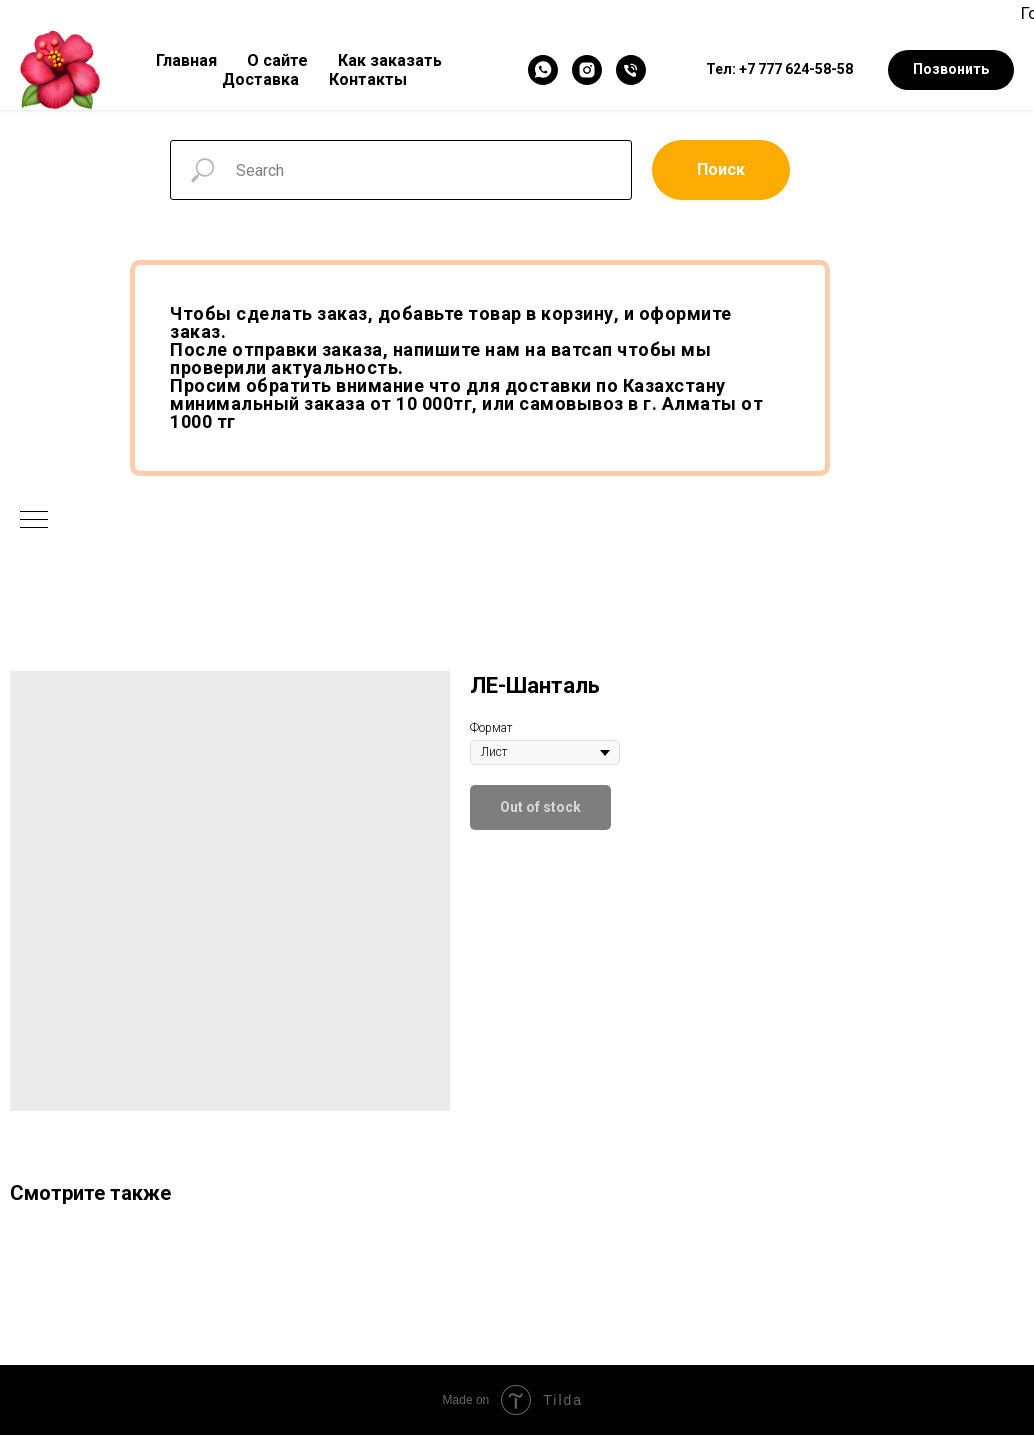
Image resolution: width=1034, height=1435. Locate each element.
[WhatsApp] (543, 70)
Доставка (260, 79)
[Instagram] (587, 70)
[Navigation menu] (34, 521)
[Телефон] (631, 70)
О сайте (277, 60)
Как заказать (390, 60)
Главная (186, 60)
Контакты (368, 79)
